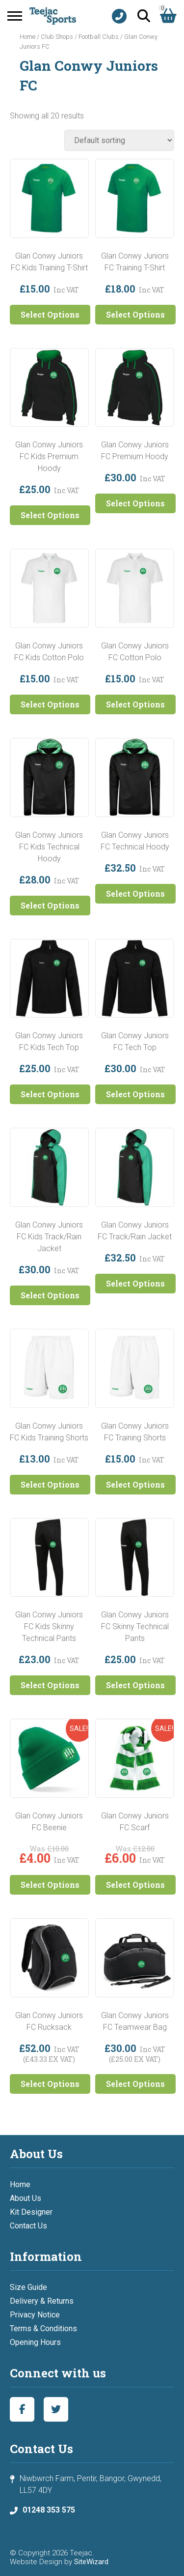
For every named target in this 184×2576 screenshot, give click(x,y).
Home (27, 36)
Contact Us (28, 2225)
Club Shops (57, 36)
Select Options (50, 314)
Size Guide (28, 2287)
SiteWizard (91, 2561)
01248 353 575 (49, 2510)
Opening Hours (35, 2342)
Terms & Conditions (43, 2328)
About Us (25, 2198)
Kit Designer (31, 2212)
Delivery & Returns (42, 2301)
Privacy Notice (35, 2314)
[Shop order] (119, 140)
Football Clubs (99, 36)
